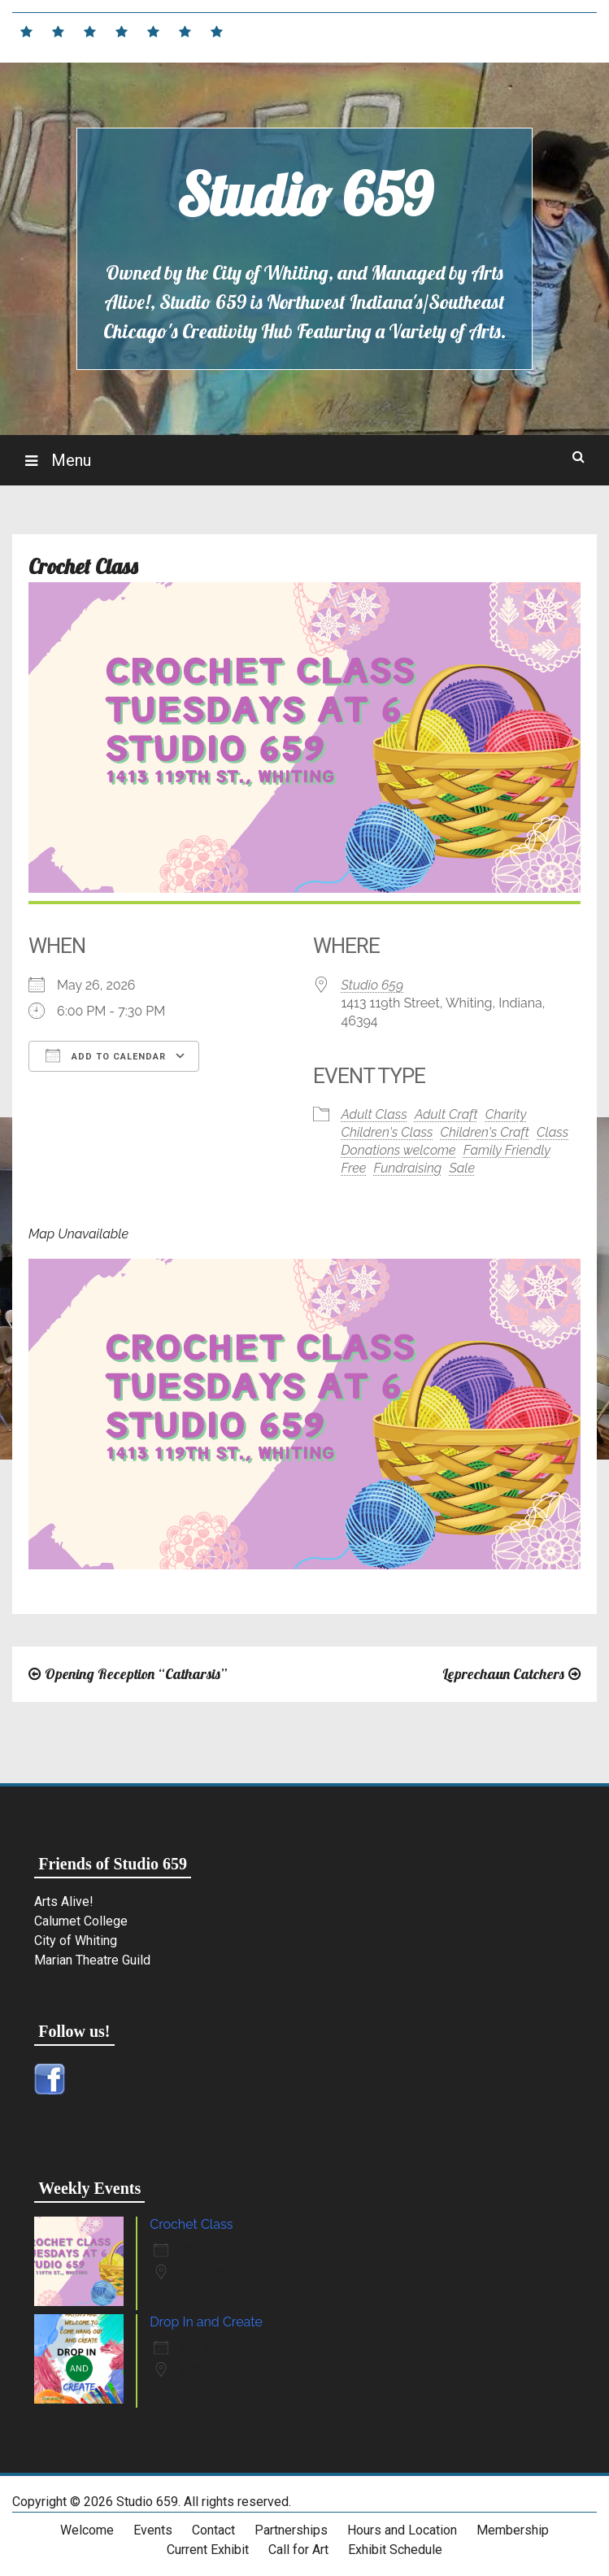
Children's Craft (485, 1132)
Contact (213, 2530)
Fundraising (408, 1168)
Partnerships (291, 2530)
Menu (69, 460)
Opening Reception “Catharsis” (136, 1673)
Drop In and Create (206, 2322)
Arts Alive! (64, 1901)
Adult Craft (446, 1114)
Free (354, 1168)
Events (152, 2530)
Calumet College (81, 1921)
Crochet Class (191, 2224)
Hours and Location (402, 2530)
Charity (506, 1114)
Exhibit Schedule (395, 2549)
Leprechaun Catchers (503, 1673)
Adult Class (374, 1114)
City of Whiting (75, 1940)
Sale (462, 1168)
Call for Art (298, 2549)
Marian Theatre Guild (92, 1960)
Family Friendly (506, 1150)
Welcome (87, 2530)
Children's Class (387, 1132)
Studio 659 (304, 194)
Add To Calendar (106, 1055)
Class (552, 1132)
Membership (512, 2530)
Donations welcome (398, 1150)
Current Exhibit (208, 2549)
